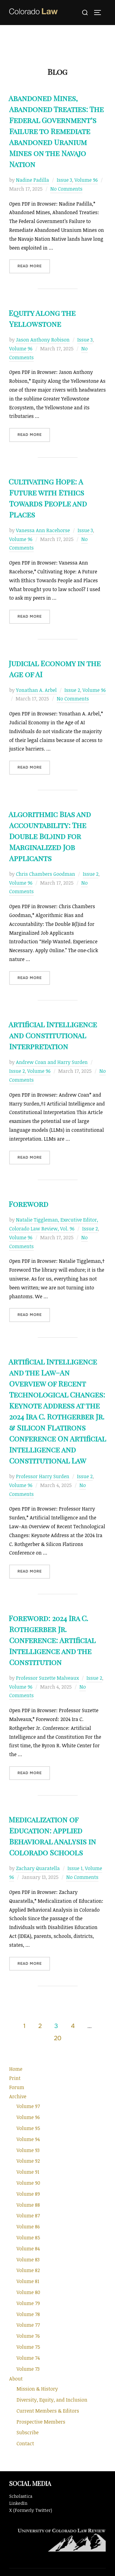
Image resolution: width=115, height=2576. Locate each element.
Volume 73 (28, 2369)
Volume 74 (28, 2358)
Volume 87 (28, 2215)
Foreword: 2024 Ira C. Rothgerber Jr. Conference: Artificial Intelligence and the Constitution (52, 1640)
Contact (25, 2443)
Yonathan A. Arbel (36, 690)
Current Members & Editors (48, 2410)
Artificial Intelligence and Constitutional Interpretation (53, 1035)
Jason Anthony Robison (43, 339)
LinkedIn (18, 2503)
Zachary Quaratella (38, 1868)
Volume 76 (28, 2336)
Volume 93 (28, 2150)
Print (15, 2078)
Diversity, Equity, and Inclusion (52, 2399)
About (16, 2378)
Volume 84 (28, 2248)
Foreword (28, 1204)
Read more (33, 266)
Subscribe (28, 2432)
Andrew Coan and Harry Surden (52, 1062)
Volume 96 (86, 180)
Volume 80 (28, 2292)
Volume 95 (28, 2128)
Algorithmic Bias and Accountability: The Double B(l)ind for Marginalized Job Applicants (50, 836)
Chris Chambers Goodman (45, 874)
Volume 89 (28, 2194)
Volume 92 (28, 2161)
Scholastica (20, 2496)
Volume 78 (28, 2314)
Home (15, 2069)
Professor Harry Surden (42, 1476)
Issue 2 (72, 690)
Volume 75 (28, 2347)
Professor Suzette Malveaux (47, 1678)
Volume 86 (28, 2226)
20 (57, 2038)
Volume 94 (28, 2139)
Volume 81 (28, 2281)
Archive (17, 2096)
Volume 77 (28, 2325)
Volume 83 (28, 2259)
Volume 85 (28, 2237)
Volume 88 (28, 2204)
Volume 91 (28, 2172)
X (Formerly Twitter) (30, 2510)
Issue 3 (64, 180)
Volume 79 (28, 2303)
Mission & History (37, 2388)
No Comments (66, 188)
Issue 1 (74, 1868)
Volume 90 (28, 2183)
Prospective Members (41, 2421)
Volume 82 (28, 2270)
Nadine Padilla (32, 180)
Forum (16, 2087)
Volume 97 (28, 2106)
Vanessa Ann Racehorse (43, 530)
